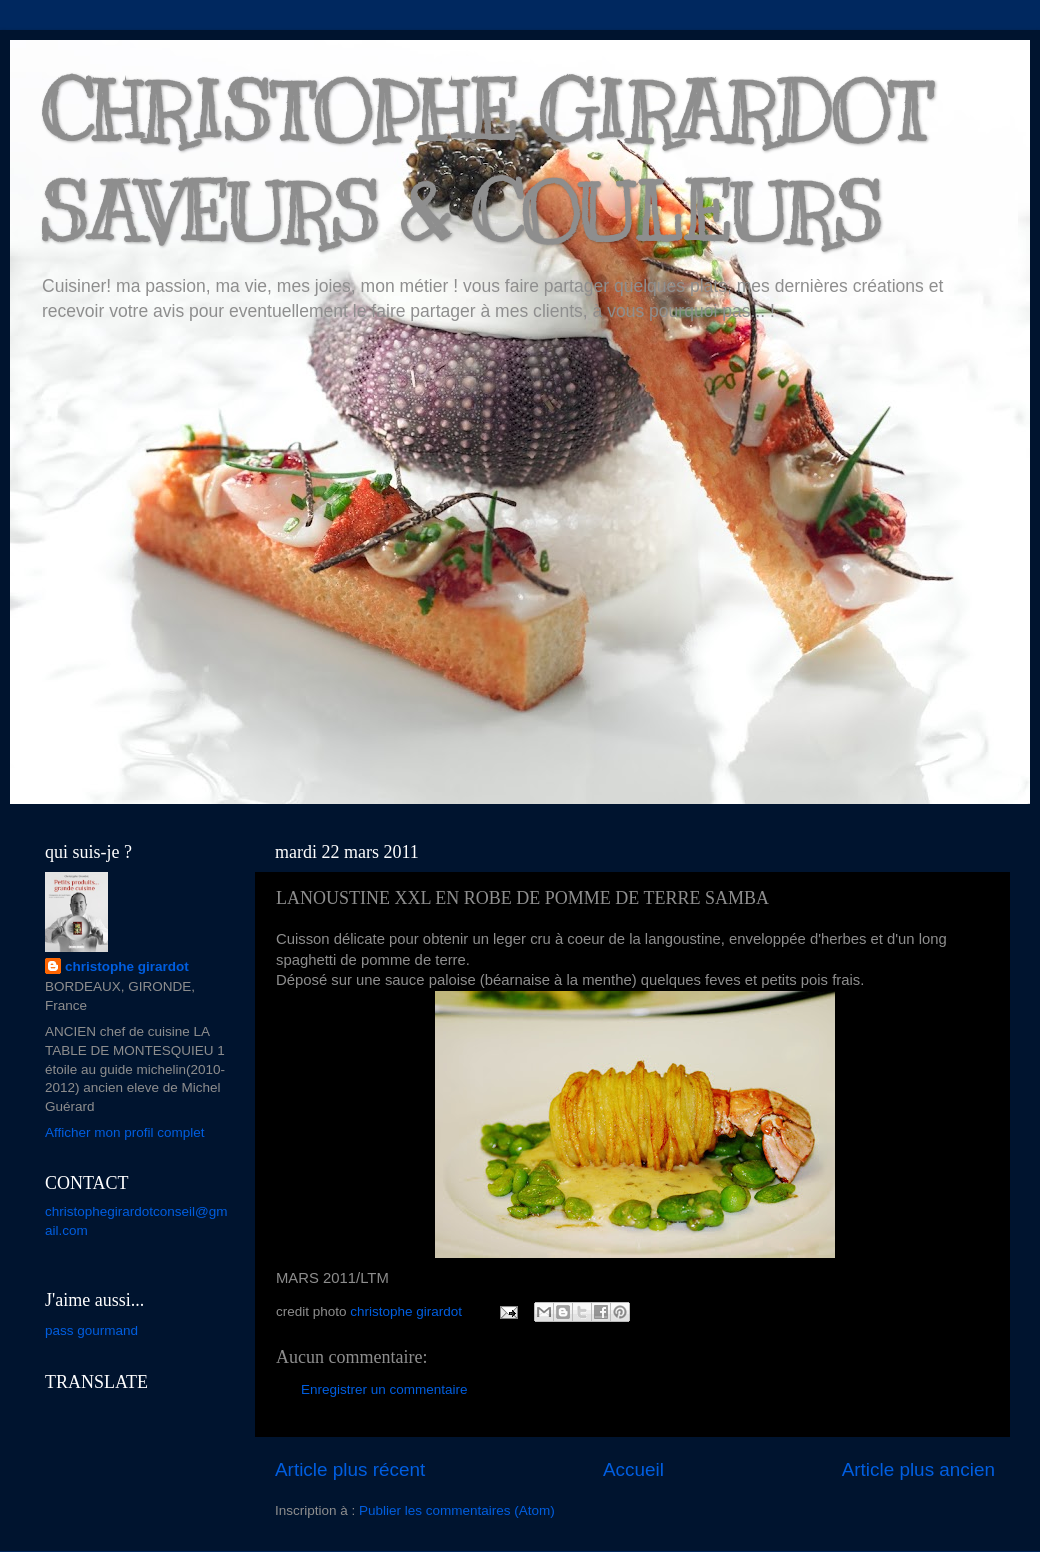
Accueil (633, 1469)
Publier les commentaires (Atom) (457, 1510)
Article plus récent (350, 1469)
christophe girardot (127, 966)
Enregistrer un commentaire (384, 1389)
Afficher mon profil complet (125, 1132)
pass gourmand (91, 1330)
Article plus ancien (918, 1469)
